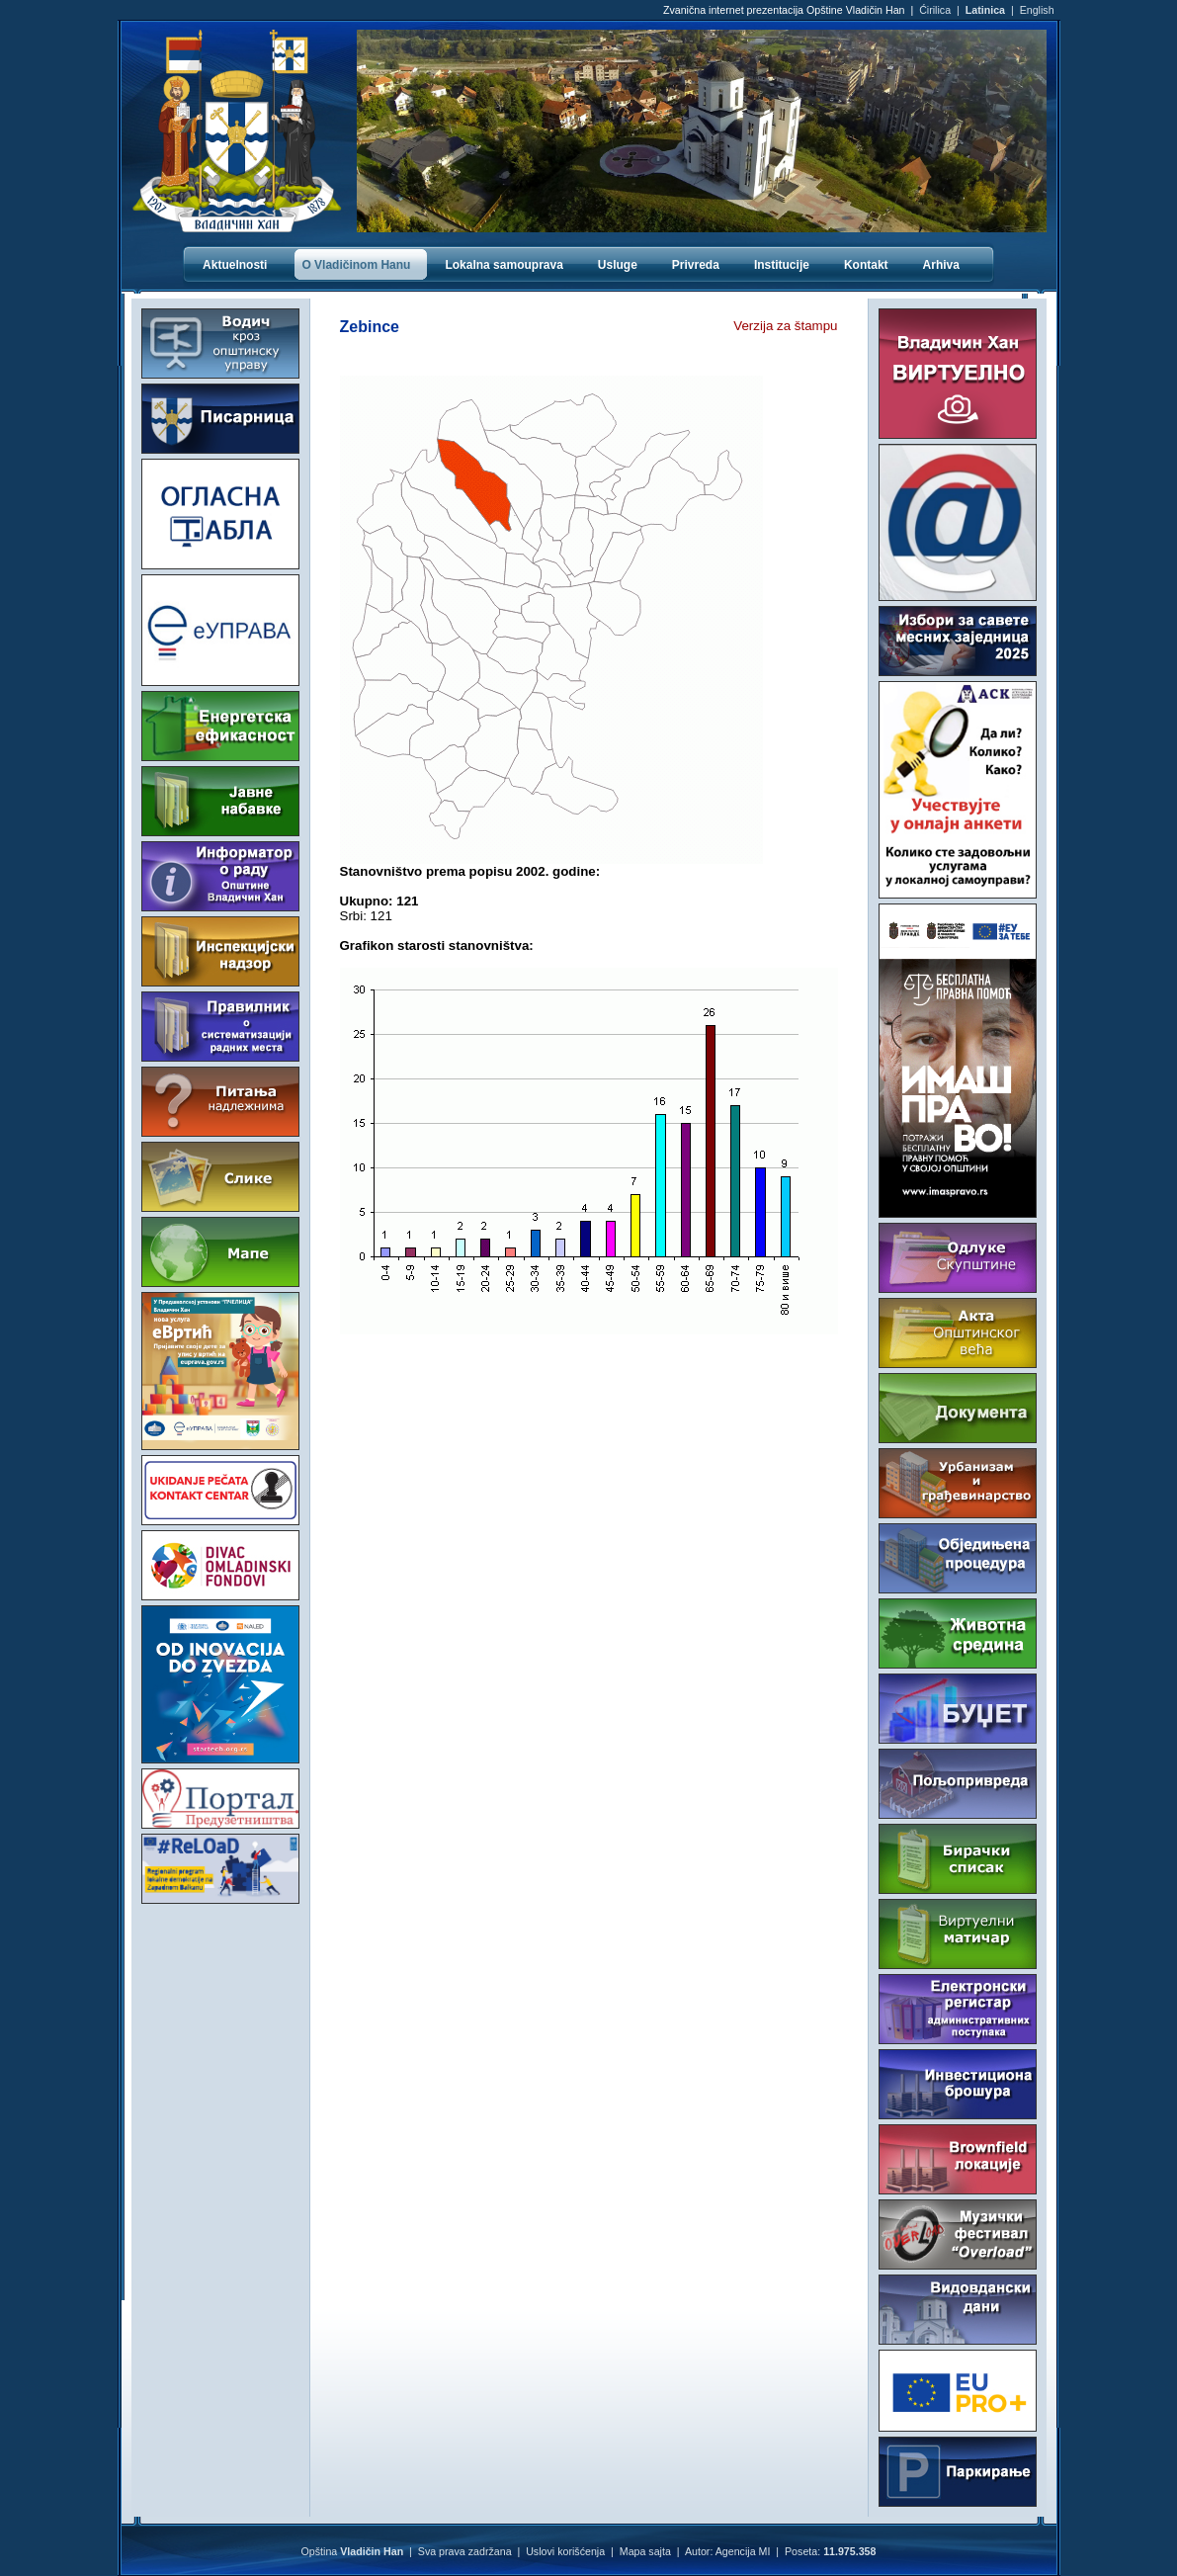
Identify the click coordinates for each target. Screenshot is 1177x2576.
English (1037, 10)
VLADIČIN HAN (220, 1988)
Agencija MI (743, 2551)
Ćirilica (935, 10)
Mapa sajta (645, 2551)
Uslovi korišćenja (565, 2551)
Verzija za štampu (785, 325)
